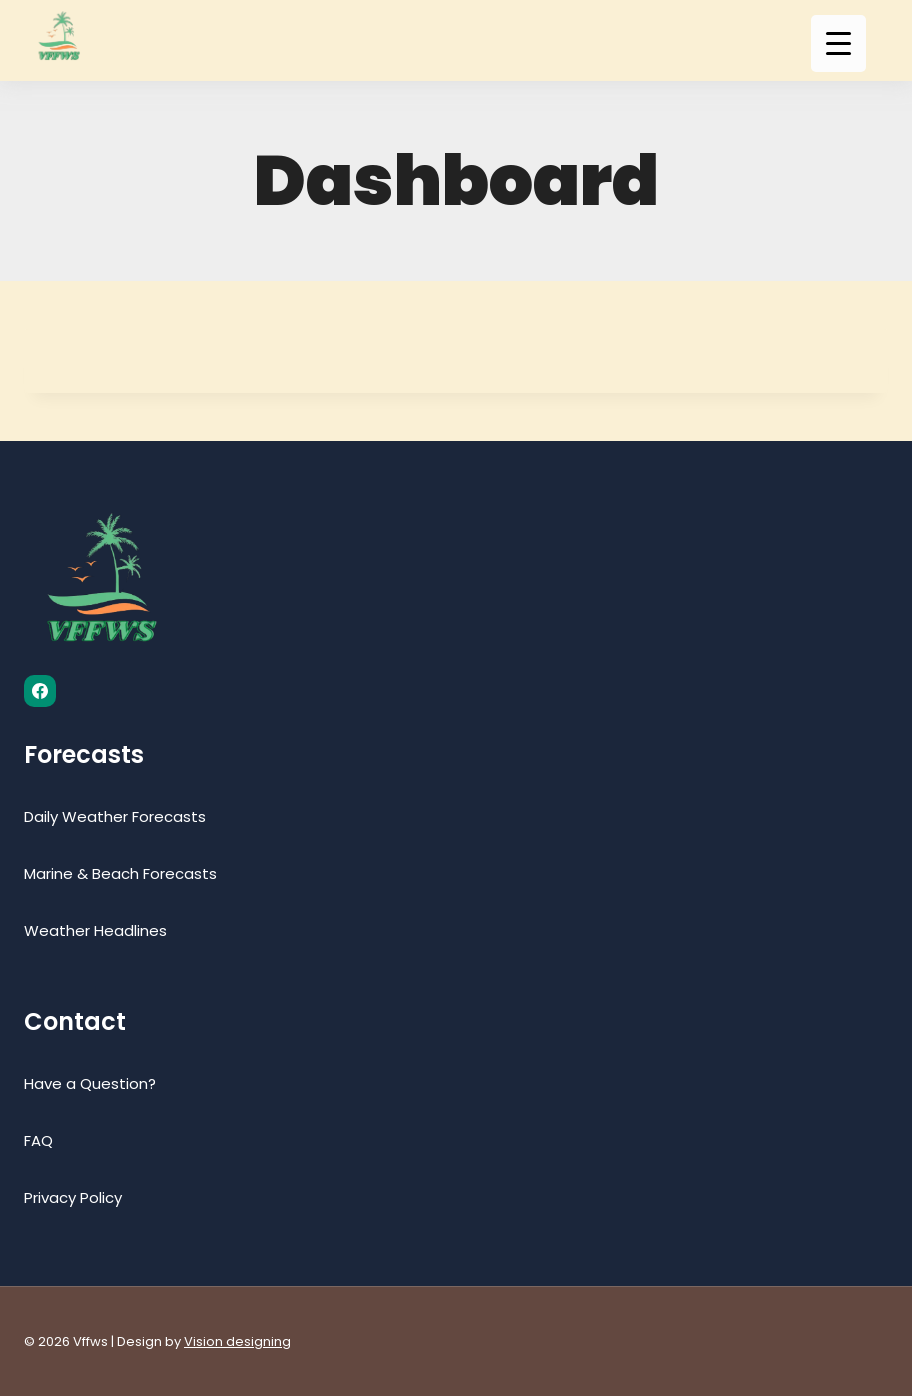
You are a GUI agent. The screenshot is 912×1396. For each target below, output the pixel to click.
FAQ (38, 1140)
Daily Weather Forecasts (115, 816)
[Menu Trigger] (838, 43)
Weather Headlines (95, 930)
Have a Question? (90, 1083)
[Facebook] (40, 691)
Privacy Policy (73, 1197)
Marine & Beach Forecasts (120, 873)
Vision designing (237, 1341)
